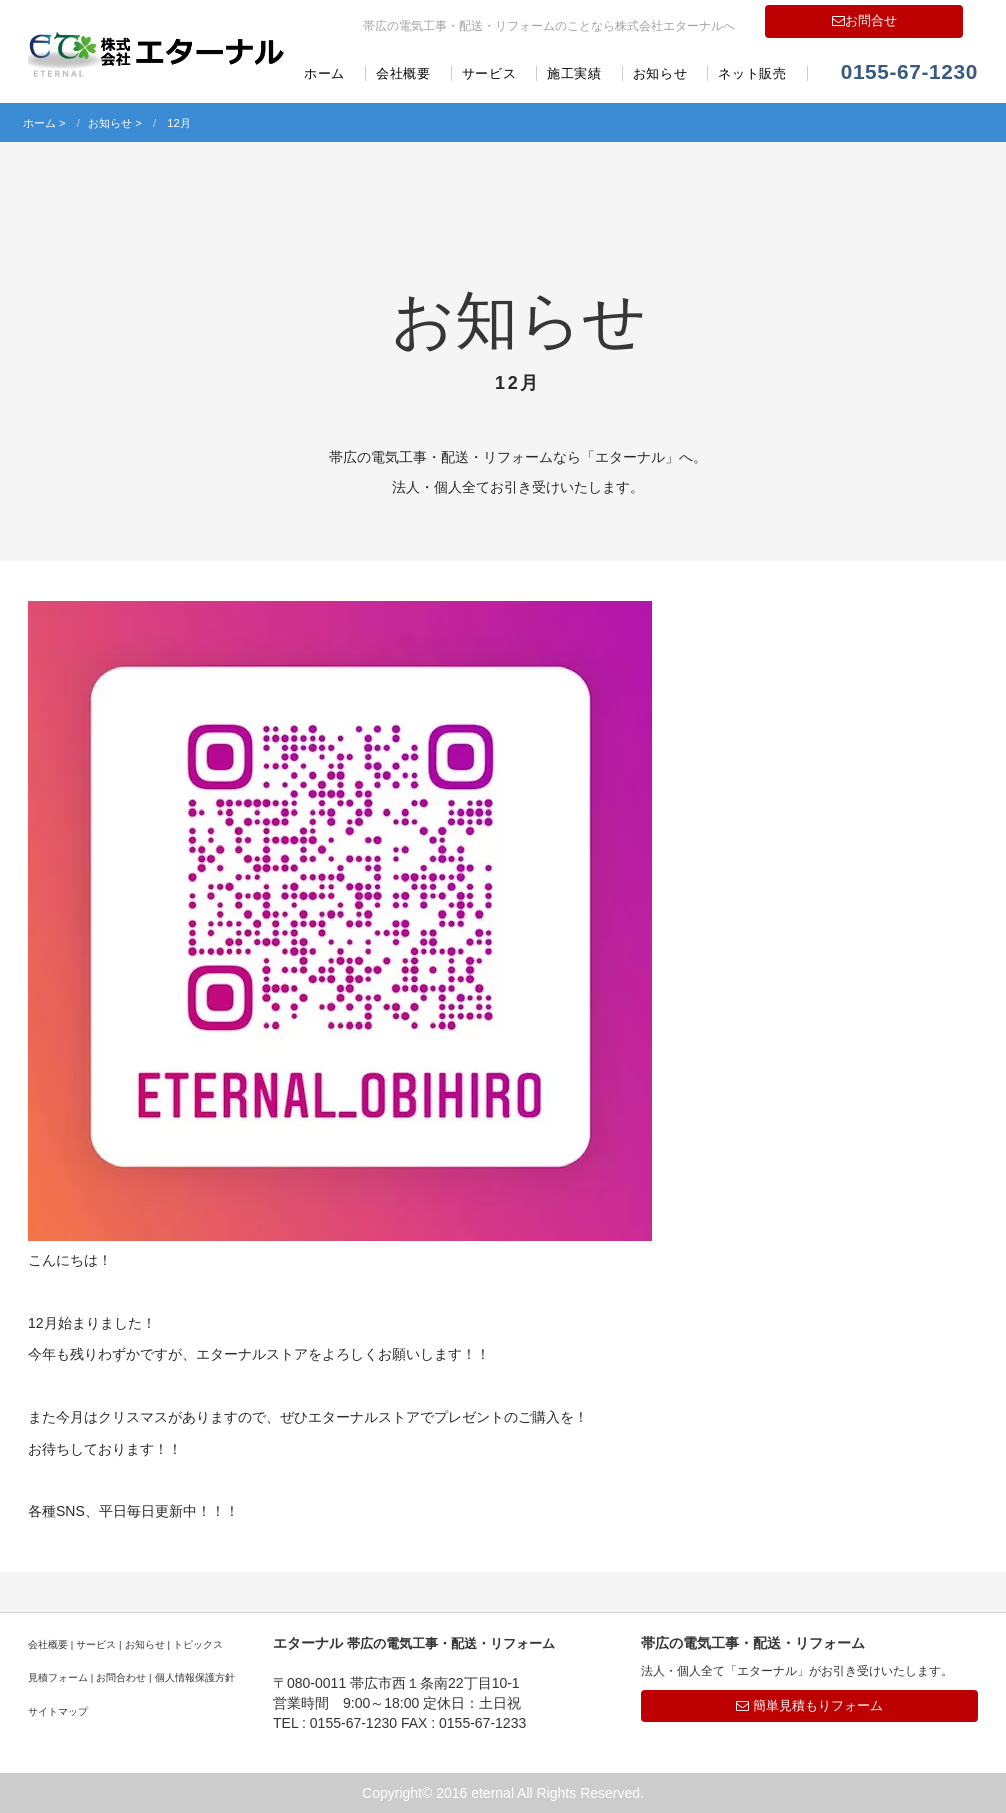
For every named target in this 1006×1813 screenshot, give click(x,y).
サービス (489, 73)
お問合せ (864, 20)
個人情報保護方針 (195, 1677)
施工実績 (574, 73)
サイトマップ (58, 1711)
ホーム (324, 73)
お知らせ (660, 73)
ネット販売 (752, 73)
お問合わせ (121, 1677)
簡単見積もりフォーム (809, 1705)
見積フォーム (58, 1677)
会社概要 (403, 73)
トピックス (198, 1644)
